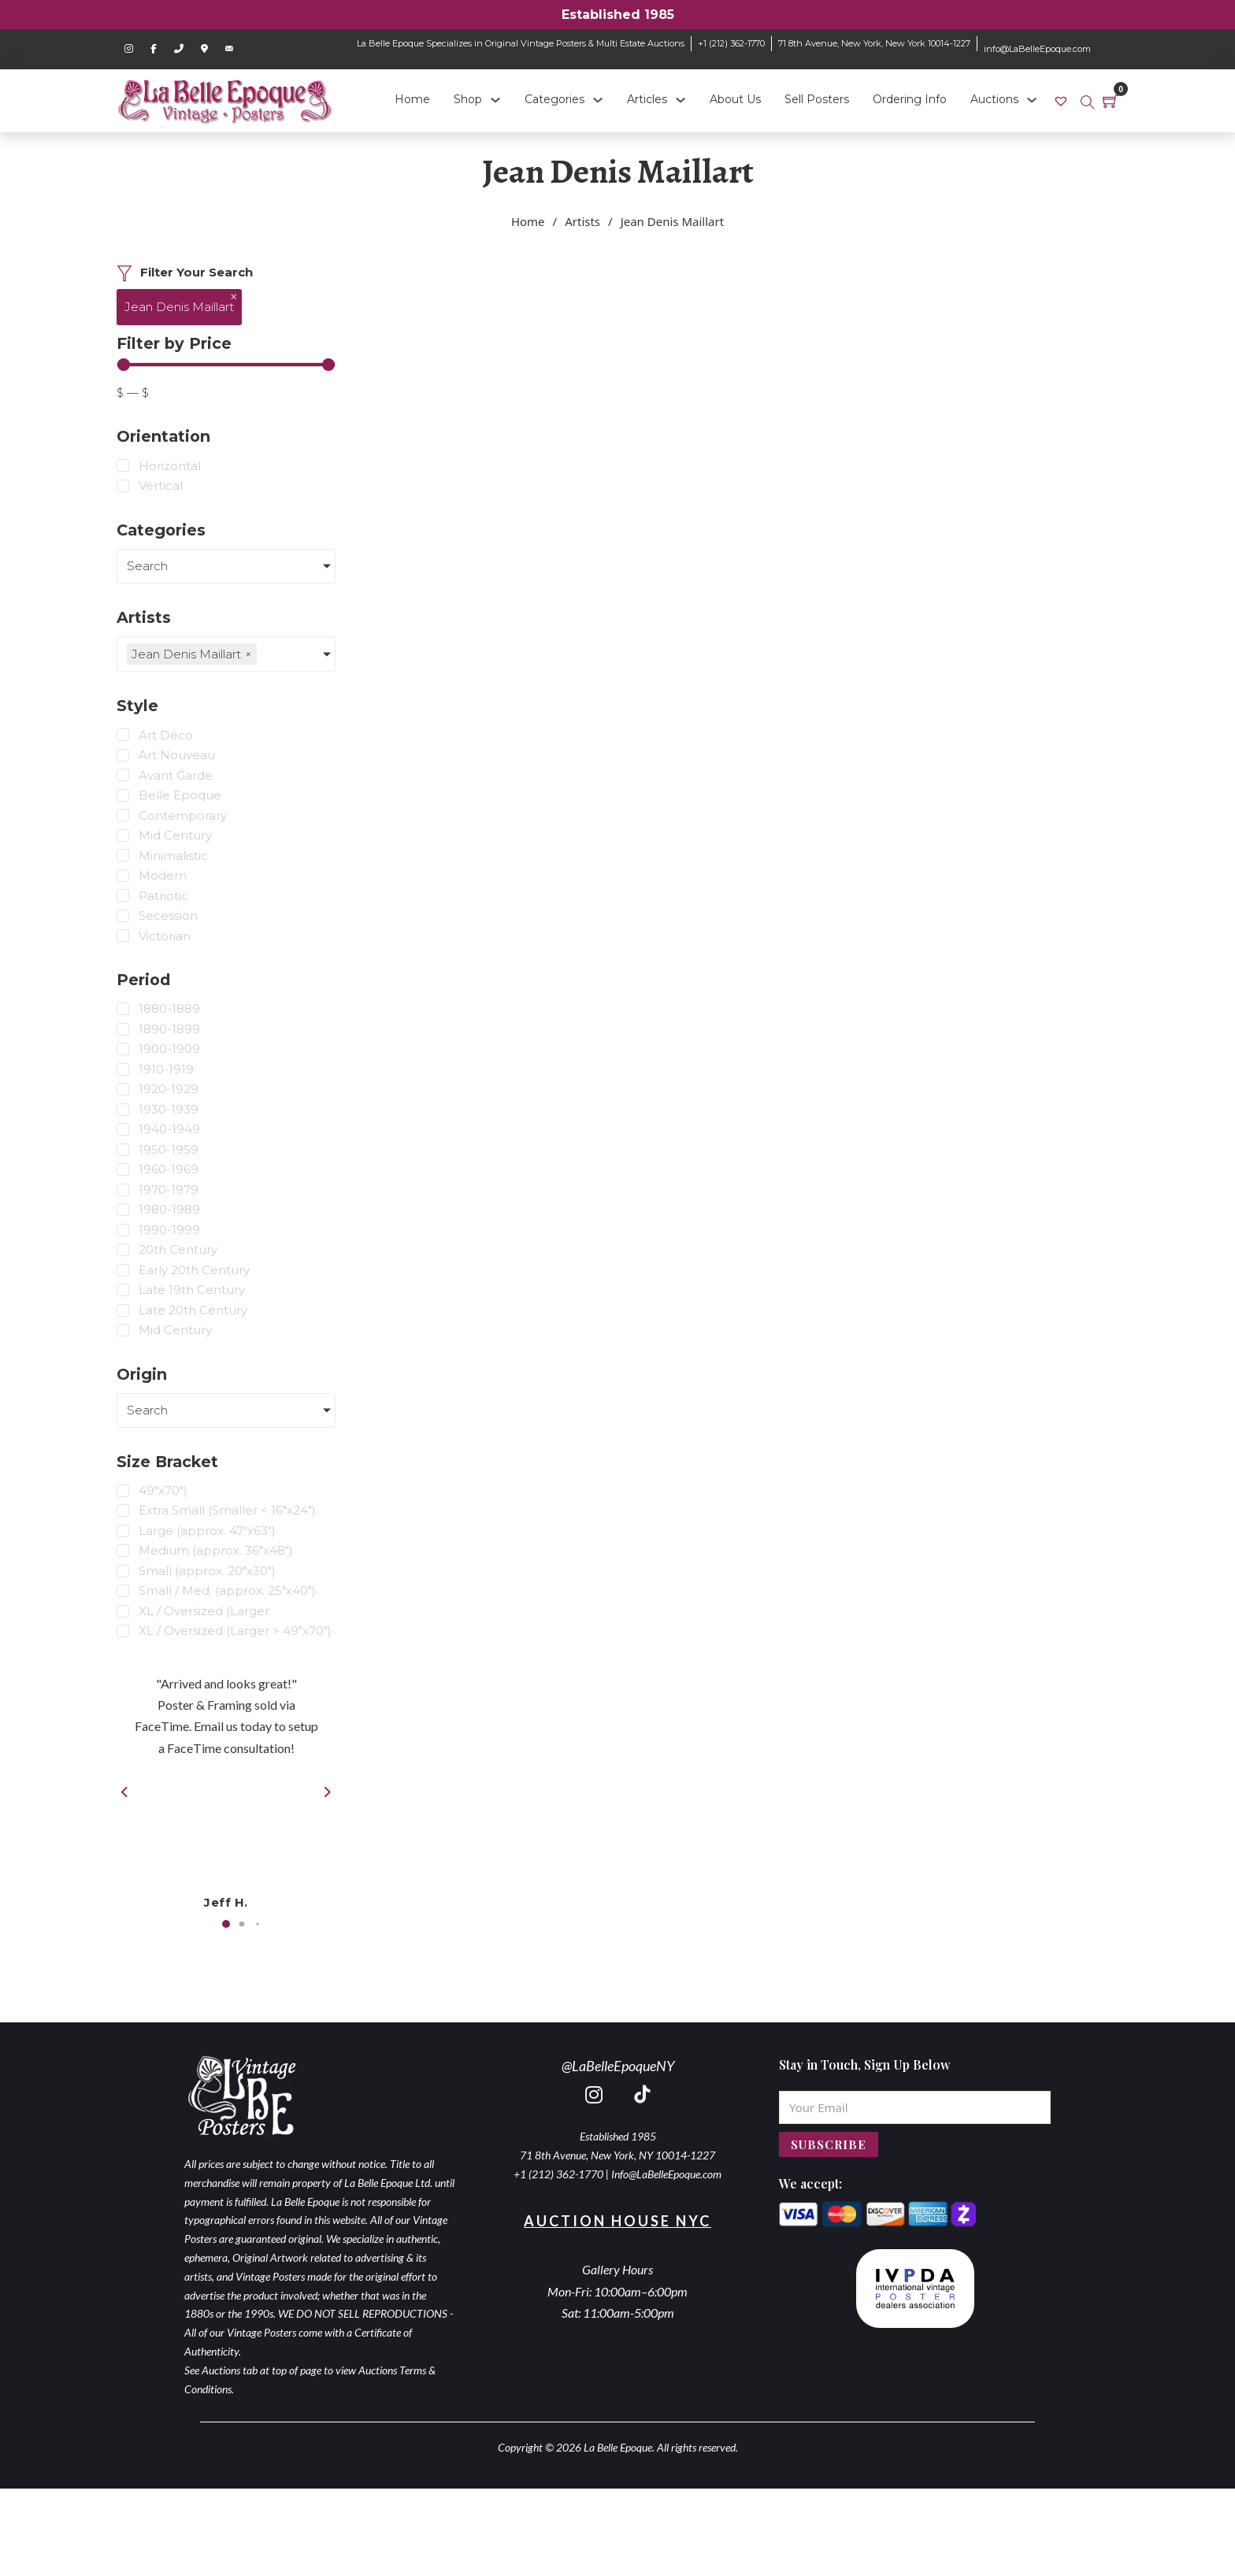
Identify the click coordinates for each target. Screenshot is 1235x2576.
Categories (554, 99)
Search (147, 565)
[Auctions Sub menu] (1031, 100)
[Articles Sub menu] (680, 100)
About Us (735, 99)
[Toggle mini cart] (1110, 101)
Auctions (994, 99)
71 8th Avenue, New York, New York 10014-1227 (874, 43)
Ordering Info (910, 99)
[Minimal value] (226, 364)
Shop (468, 99)
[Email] (915, 2107)
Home (412, 99)
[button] (226, 1924)
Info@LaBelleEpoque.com (666, 2174)
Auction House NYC (617, 2220)
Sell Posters (816, 99)
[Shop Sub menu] (495, 100)
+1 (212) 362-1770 (731, 43)
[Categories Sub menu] (597, 100)
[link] (1063, 100)
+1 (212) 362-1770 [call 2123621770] (558, 2174)
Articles (647, 99)
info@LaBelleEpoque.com (1037, 48)
